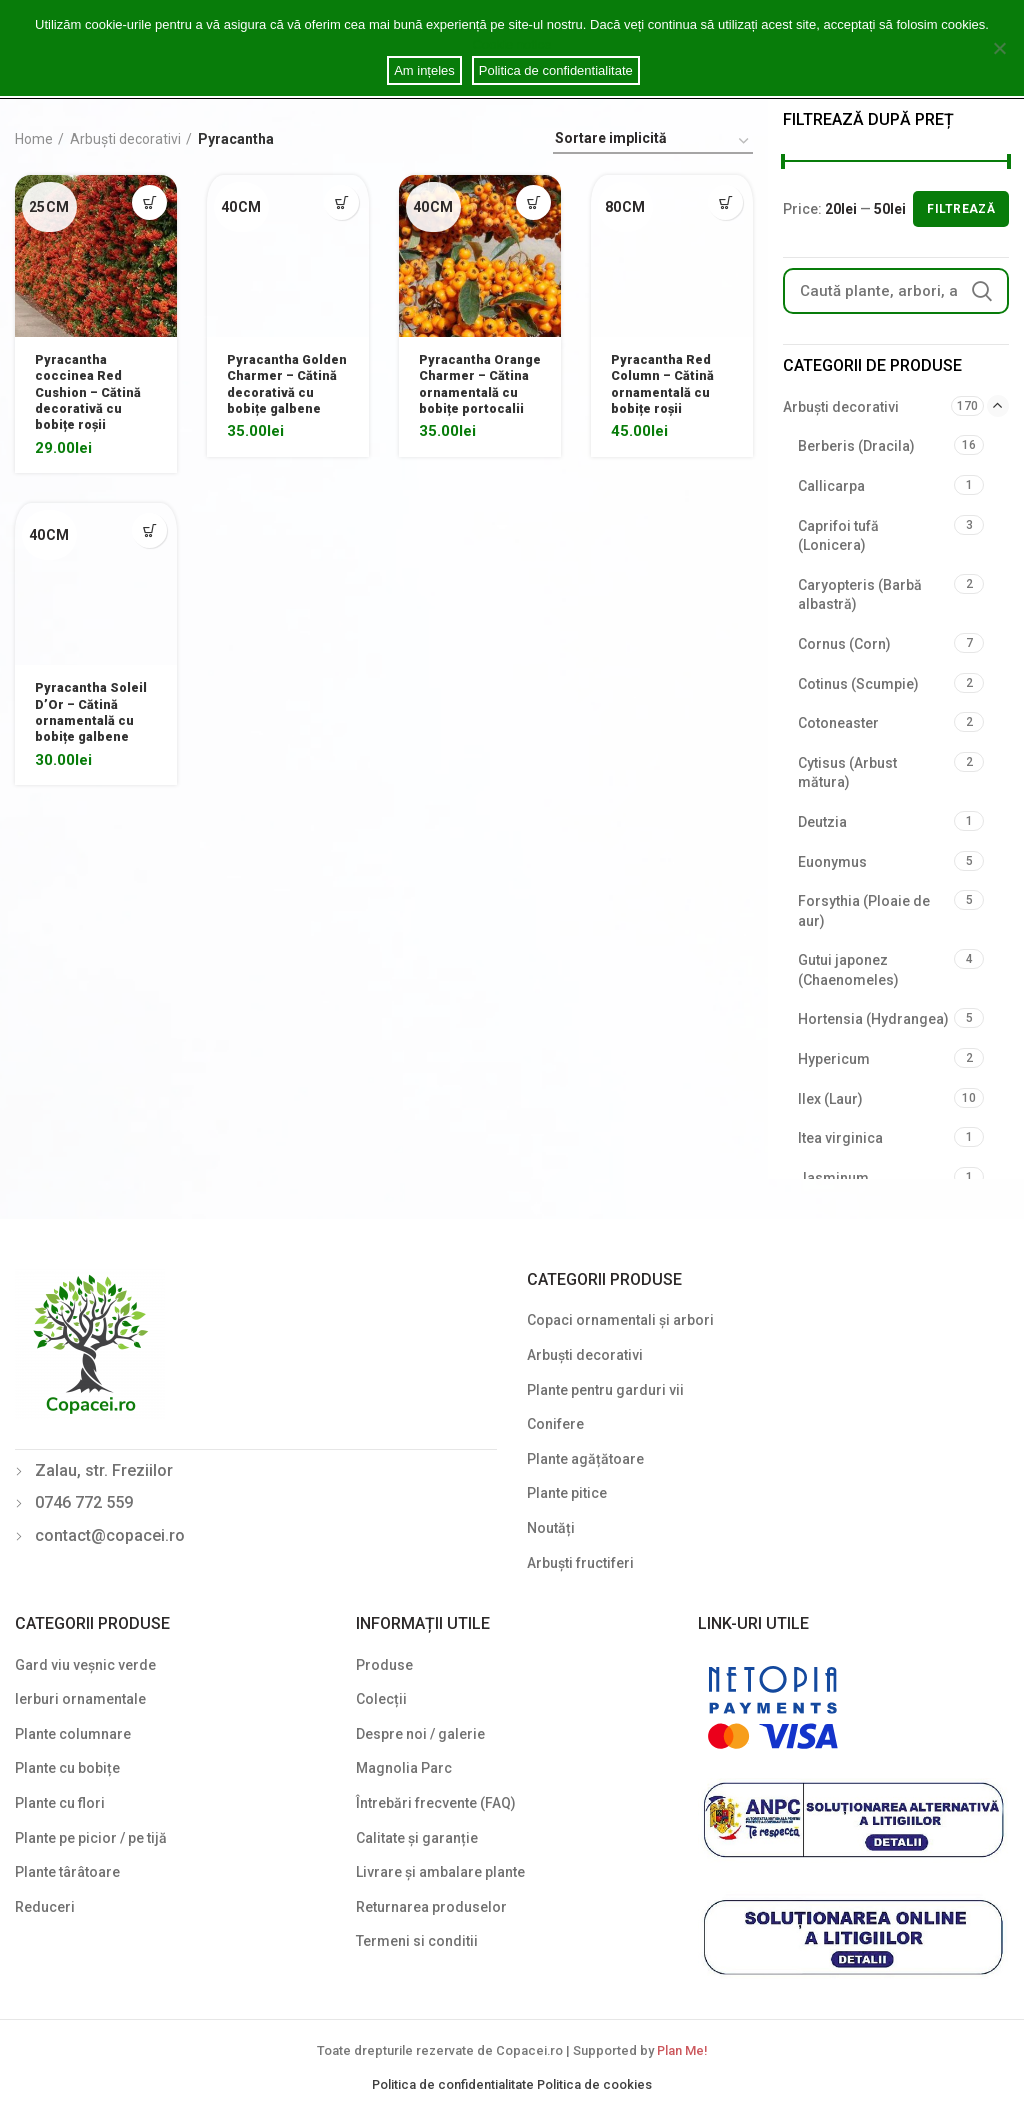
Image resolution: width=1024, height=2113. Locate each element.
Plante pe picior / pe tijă (91, 1838)
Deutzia (822, 822)
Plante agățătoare (585, 1459)
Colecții (381, 1699)
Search (982, 291)
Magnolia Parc (404, 1768)
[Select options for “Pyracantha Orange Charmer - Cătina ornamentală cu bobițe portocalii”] (533, 202)
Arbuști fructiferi (580, 1563)
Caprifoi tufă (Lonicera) (838, 536)
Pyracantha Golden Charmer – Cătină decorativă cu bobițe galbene (284, 397)
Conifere (555, 1424)
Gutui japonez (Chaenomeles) (848, 970)
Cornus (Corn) (844, 644)
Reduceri (45, 1907)
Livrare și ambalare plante (440, 1872)
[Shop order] (653, 141)
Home (34, 139)
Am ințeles (428, 70)
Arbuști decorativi (125, 139)
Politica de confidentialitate (454, 2084)
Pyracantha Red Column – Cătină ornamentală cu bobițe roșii (666, 388)
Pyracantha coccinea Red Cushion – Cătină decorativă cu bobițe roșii (92, 397)
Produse (384, 1665)
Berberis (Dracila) (856, 446)
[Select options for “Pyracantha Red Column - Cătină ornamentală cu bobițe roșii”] (725, 202)
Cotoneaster (838, 723)
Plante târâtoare (67, 1872)
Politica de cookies (594, 2084)
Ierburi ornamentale (80, 1699)
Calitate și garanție (417, 1838)
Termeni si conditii (417, 1941)
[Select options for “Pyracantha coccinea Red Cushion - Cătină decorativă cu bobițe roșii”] (149, 202)
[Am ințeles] (999, 48)
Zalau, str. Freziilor (104, 1470)
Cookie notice (512, 44)
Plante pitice (567, 1493)
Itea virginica (840, 1138)
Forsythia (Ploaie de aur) (864, 911)
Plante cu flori (60, 1803)
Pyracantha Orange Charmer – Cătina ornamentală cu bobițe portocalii (476, 397)
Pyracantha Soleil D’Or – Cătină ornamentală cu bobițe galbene (95, 725)
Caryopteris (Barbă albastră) (860, 595)
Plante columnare (73, 1734)
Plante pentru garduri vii (605, 1390)
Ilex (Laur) (830, 1099)
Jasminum (833, 1178)
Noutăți (551, 1528)
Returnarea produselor (431, 1907)
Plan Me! (682, 2050)
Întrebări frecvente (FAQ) (436, 1803)
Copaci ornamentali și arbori (620, 1320)
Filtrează (961, 209)
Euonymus (832, 862)
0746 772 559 (84, 1502)
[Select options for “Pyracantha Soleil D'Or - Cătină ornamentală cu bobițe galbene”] (149, 539)
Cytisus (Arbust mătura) (847, 773)
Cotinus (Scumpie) (858, 684)
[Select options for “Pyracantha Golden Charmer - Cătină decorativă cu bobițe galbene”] (341, 202)
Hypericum (834, 1059)
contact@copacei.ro (110, 1535)
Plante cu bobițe (67, 1768)
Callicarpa (831, 486)
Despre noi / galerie (420, 1734)
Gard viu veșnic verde (85, 1665)
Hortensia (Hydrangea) (873, 1019)
